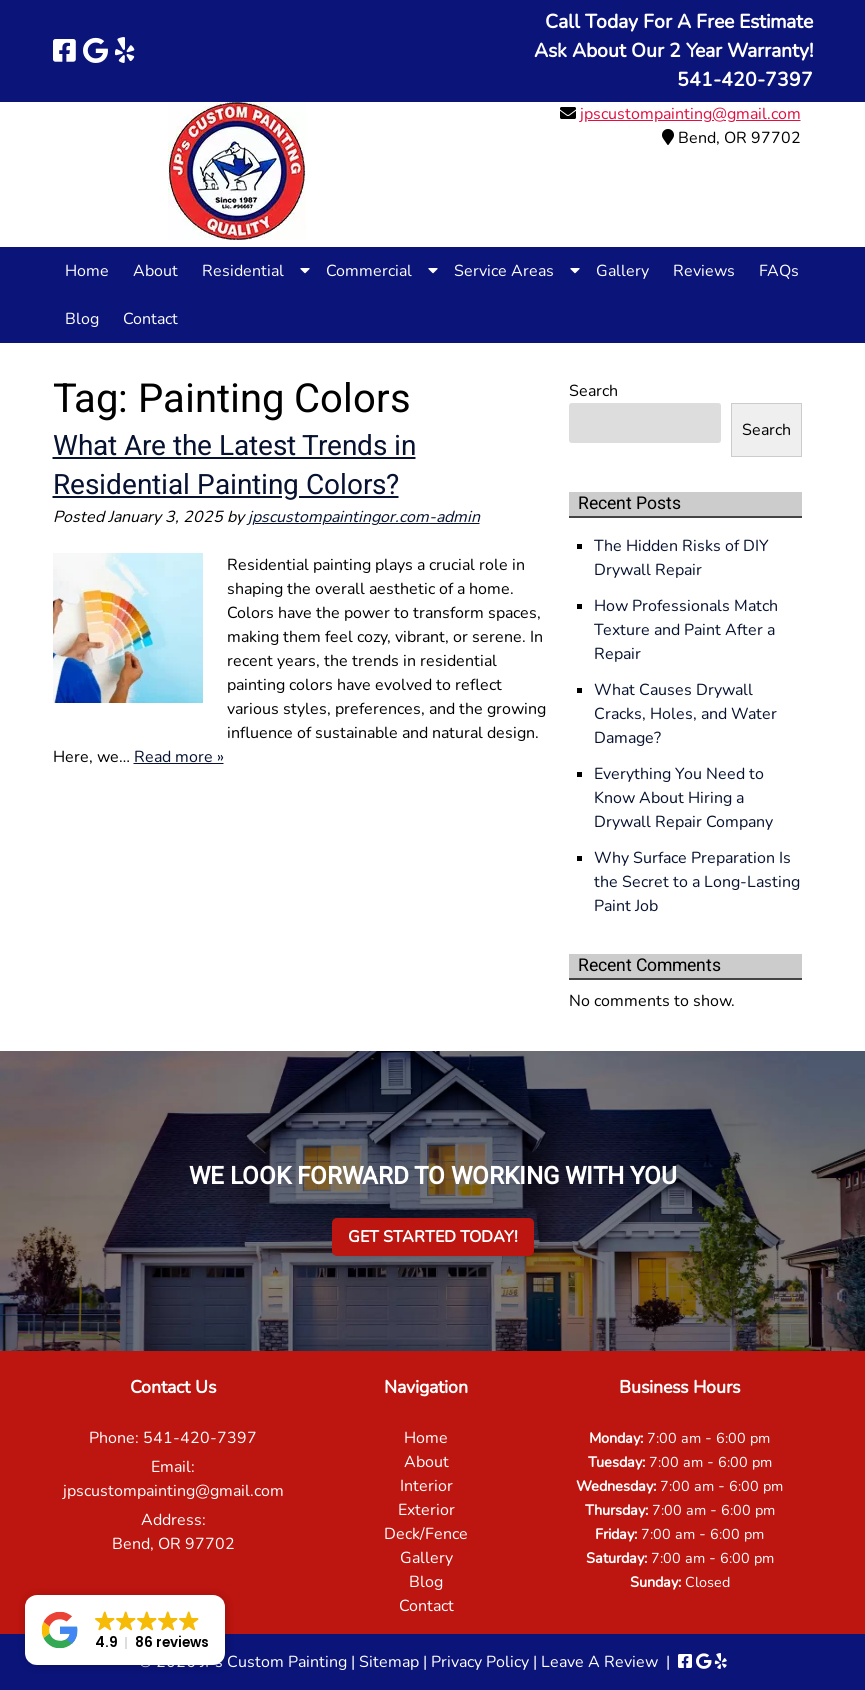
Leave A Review (599, 1662)
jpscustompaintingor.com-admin (364, 517)
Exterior (426, 1510)
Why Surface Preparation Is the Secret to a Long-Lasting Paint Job (697, 882)
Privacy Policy (480, 1662)
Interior (426, 1486)
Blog (82, 319)
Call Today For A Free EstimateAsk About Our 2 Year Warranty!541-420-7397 (673, 51)
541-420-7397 (200, 1438)
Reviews (704, 271)
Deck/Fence (426, 1534)
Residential (243, 271)
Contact (150, 319)
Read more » (179, 757)
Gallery (622, 271)
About (155, 271)
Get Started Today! (433, 1237)
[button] (125, 1630)
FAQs (779, 271)
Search (593, 391)
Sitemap (389, 1662)
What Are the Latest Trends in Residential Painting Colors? (234, 466)
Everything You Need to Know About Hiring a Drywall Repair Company (683, 798)
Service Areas (504, 271)
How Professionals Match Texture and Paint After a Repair (686, 630)
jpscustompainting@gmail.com (690, 114)
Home (87, 271)
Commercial (369, 271)
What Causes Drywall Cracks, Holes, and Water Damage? (685, 714)
